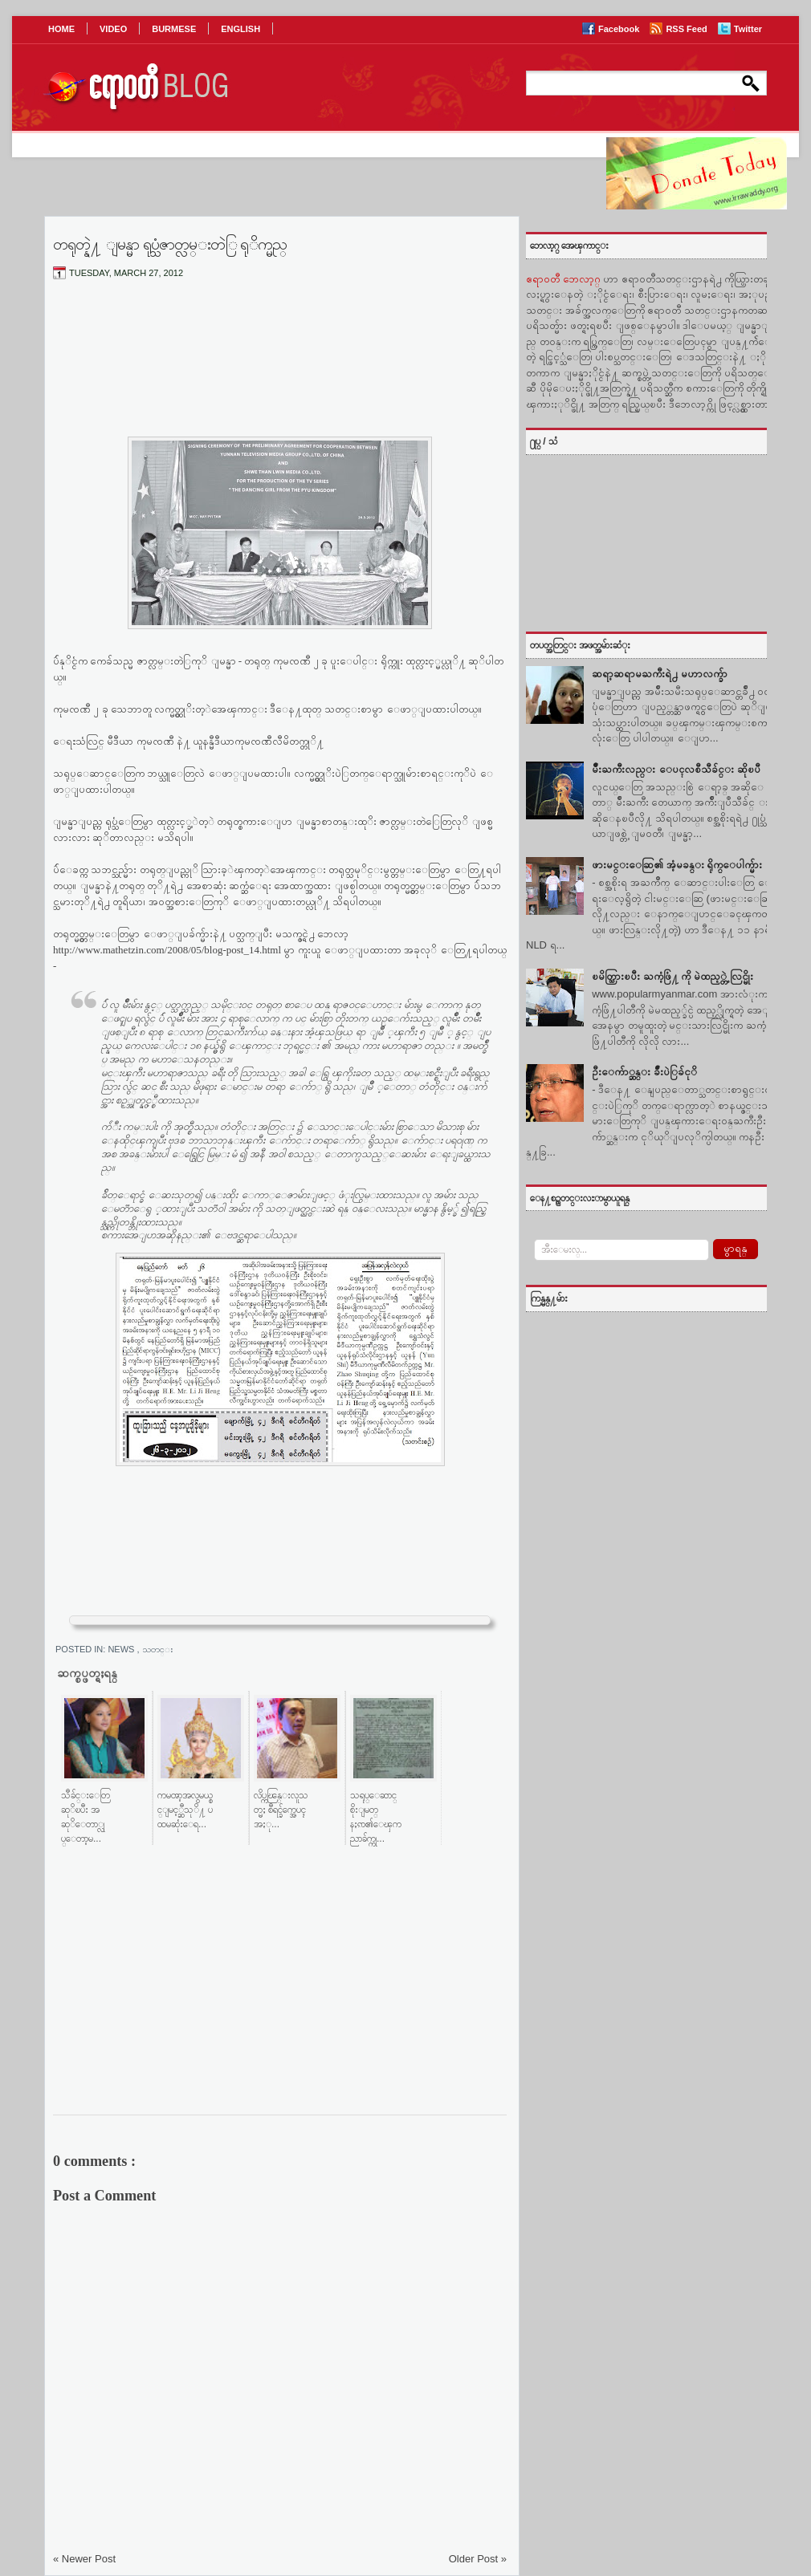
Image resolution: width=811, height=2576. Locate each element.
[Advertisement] (280, 371)
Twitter (748, 29)
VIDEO (113, 29)
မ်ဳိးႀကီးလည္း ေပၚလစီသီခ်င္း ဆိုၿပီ (676, 769)
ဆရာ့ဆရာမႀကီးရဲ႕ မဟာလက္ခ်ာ (659, 674)
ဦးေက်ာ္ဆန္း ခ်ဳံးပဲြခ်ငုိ (644, 1072)
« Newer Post (84, 2559)
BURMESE (174, 29)
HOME (61, 29)
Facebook (620, 29)
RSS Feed (687, 29)
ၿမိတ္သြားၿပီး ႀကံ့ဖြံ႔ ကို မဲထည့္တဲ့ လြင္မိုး (672, 976)
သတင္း (157, 1649)
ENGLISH (240, 29)
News (122, 1649)
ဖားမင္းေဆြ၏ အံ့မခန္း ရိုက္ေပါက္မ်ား (677, 865)
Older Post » (478, 2559)
